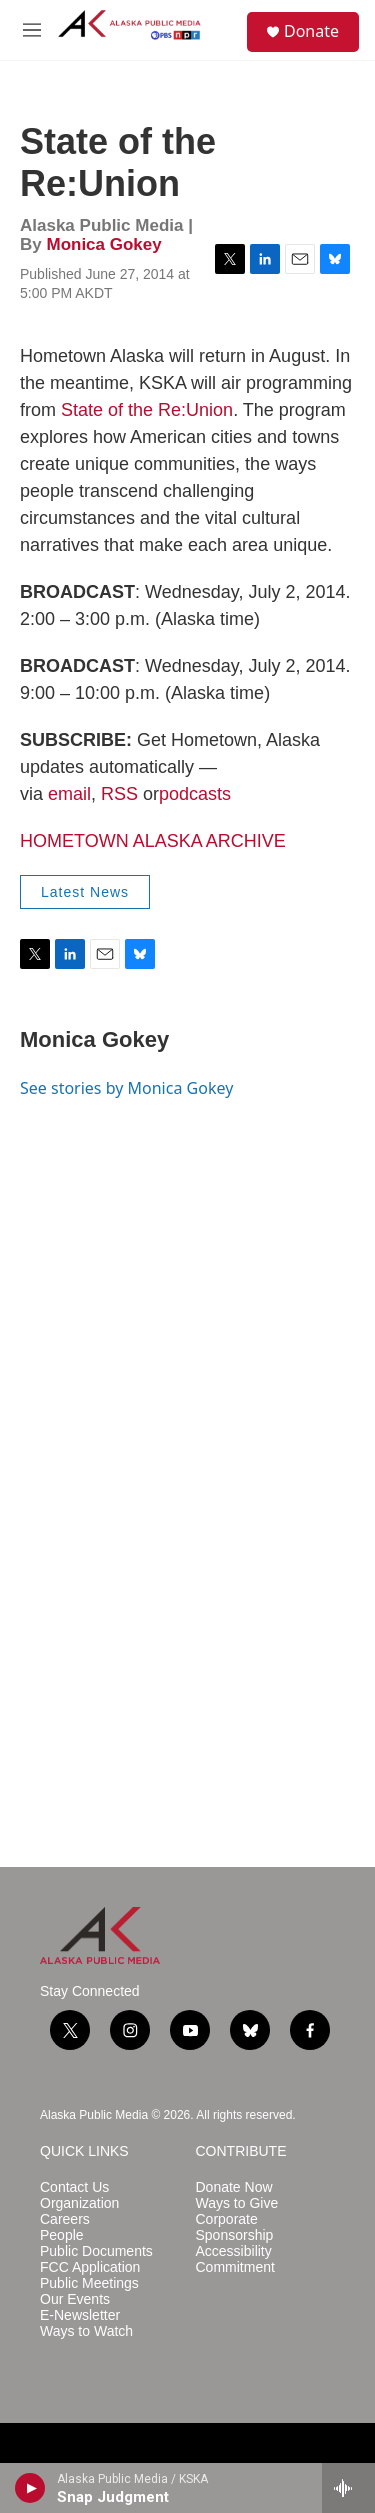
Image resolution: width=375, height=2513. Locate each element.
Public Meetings (89, 2283)
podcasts (195, 794)
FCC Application (90, 2267)
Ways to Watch (86, 2331)
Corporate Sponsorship (235, 2227)
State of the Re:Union (147, 410)
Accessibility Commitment (235, 2259)
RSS (119, 794)
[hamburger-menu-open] (32, 30)
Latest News (85, 892)
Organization (79, 2203)
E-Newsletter (80, 2315)
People (62, 2235)
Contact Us (74, 2187)
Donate (311, 31)
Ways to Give (237, 2203)
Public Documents (96, 2251)
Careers (65, 2219)
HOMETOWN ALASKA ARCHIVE (153, 841)
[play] (30, 2488)
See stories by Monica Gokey (126, 1088)
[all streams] (348, 2488)
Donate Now (234, 2187)
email (69, 794)
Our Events (75, 2299)
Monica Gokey (103, 244)
